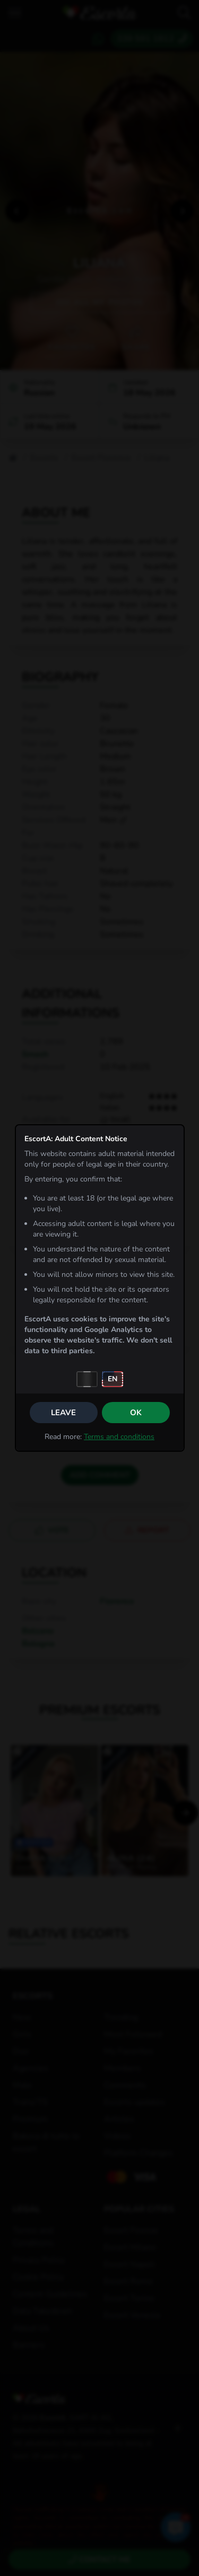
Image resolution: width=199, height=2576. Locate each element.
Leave (63, 1412)
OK (136, 1412)
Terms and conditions (119, 1437)
